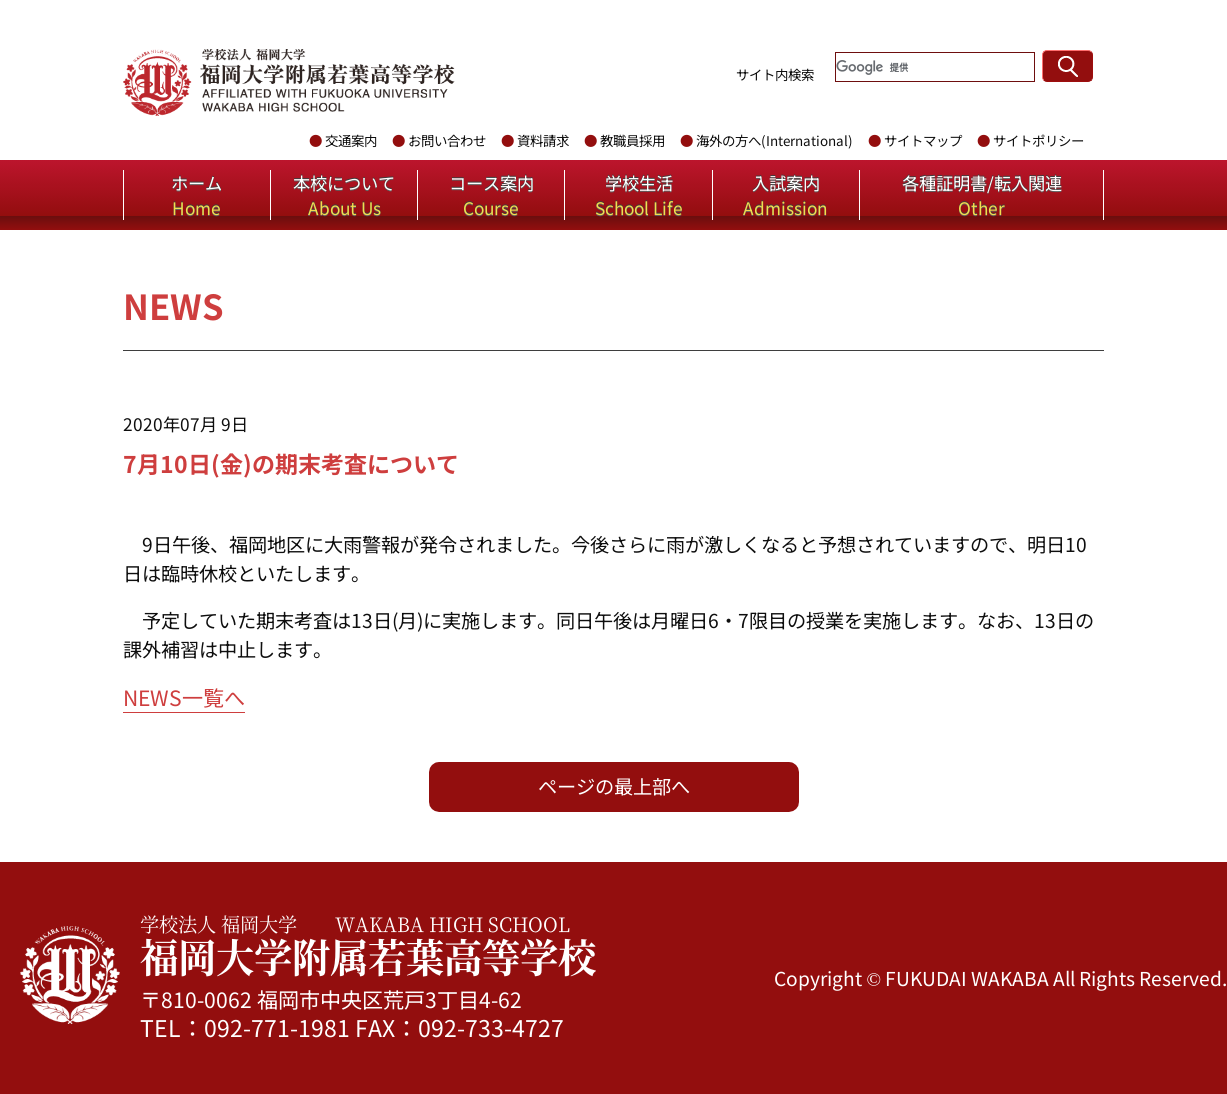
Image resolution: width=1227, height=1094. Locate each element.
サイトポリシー (1038, 140)
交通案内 (351, 140)
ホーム (196, 195)
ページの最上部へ (614, 786)
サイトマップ (923, 140)
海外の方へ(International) (774, 140)
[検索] (935, 67)
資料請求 (543, 140)
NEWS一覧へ (184, 697)
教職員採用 (632, 140)
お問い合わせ (447, 140)
